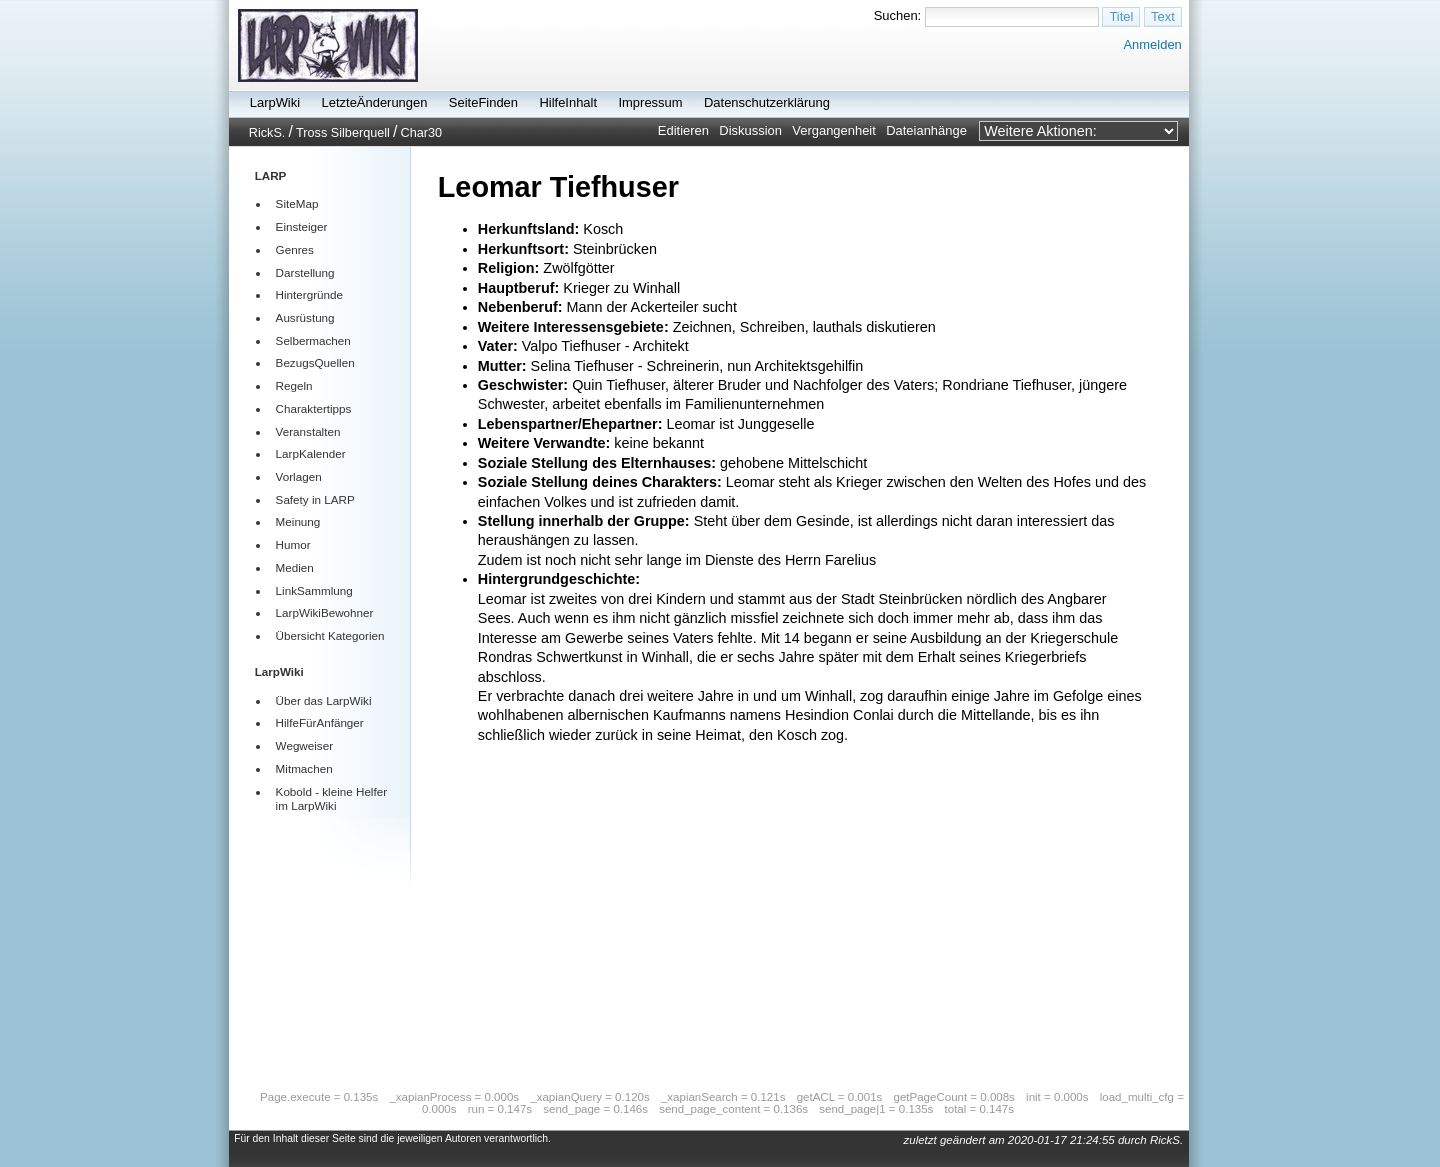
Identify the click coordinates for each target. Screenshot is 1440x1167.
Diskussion (750, 130)
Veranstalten (308, 431)
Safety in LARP (315, 499)
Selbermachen (313, 340)
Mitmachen (304, 768)
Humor (293, 544)
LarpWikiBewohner (325, 612)
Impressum (650, 102)
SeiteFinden (483, 102)
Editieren (683, 130)
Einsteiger (302, 226)
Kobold (294, 791)
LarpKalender (311, 453)
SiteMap (297, 203)
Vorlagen (299, 476)
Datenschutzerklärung (767, 102)
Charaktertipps (314, 408)
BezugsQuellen (315, 362)
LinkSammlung (314, 590)
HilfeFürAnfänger (320, 722)
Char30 (422, 133)
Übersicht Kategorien (330, 635)
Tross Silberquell (343, 133)
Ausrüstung (305, 317)
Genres (295, 249)
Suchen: (898, 15)
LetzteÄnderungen (375, 102)
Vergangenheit (834, 130)
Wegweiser (304, 745)
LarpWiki (275, 102)
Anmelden (1152, 44)
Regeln (294, 385)
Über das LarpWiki (324, 700)
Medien (295, 567)
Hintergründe (309, 294)
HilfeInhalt (568, 102)
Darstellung (305, 272)
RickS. (267, 133)
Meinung (298, 521)
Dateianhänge (926, 130)
